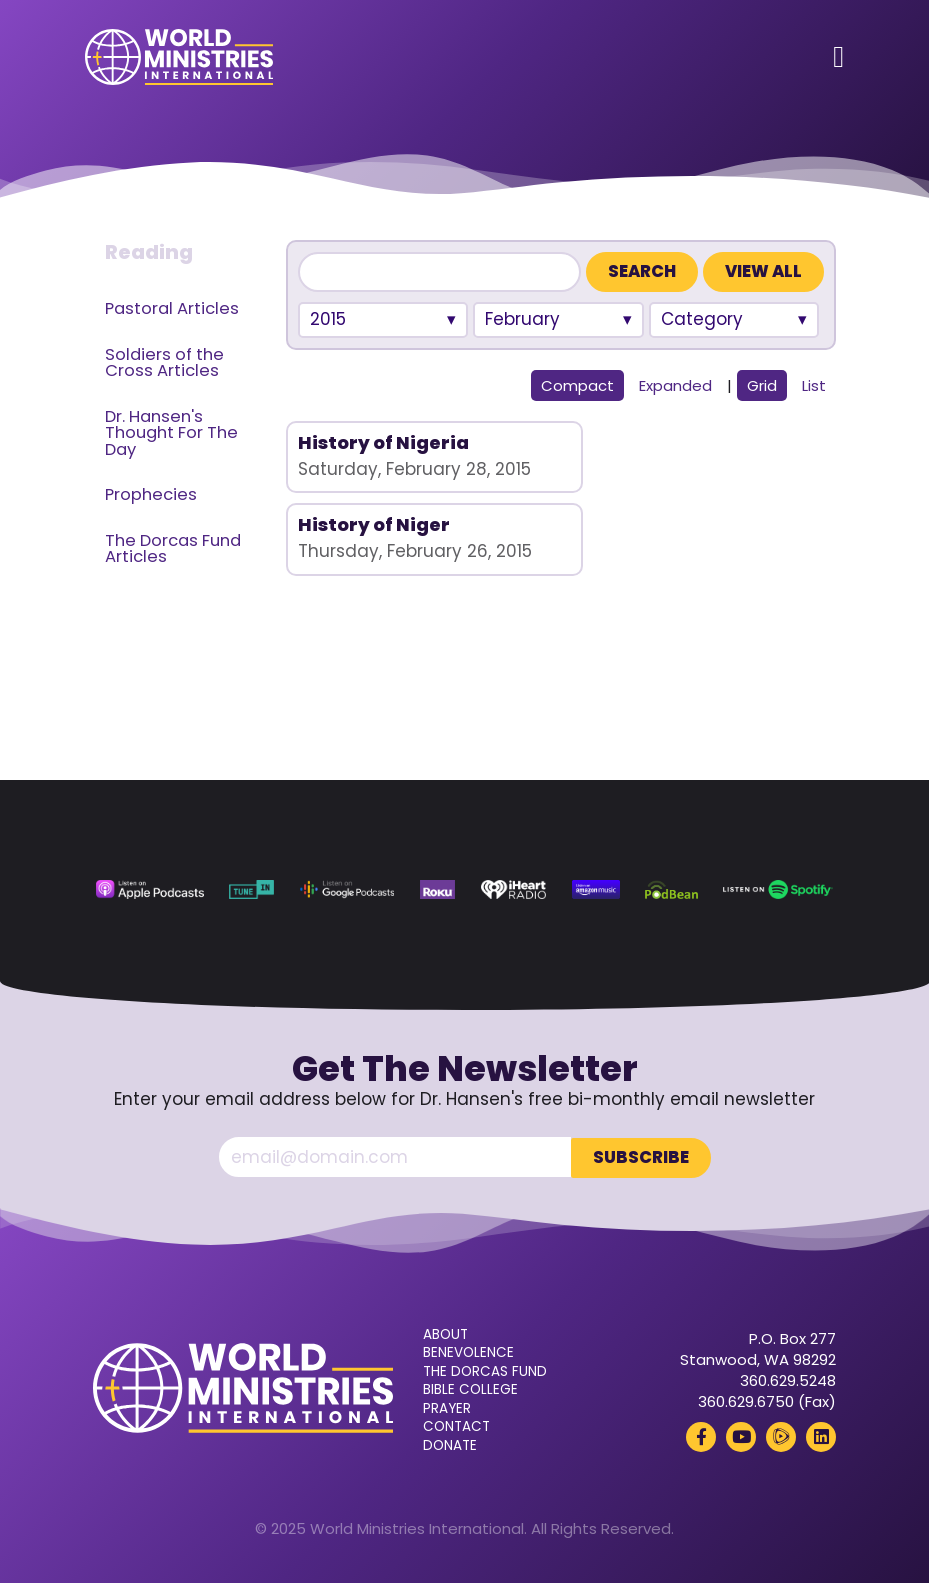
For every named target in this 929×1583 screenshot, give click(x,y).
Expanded (675, 385)
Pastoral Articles (172, 308)
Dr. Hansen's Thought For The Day (171, 433)
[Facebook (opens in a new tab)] (701, 1436)
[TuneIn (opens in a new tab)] (251, 890)
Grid (762, 385)
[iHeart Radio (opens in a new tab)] (514, 890)
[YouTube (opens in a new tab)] (741, 1436)
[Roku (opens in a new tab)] (437, 890)
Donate (450, 1445)
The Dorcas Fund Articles (173, 549)
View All (763, 271)
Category (702, 319)
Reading (149, 252)
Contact (456, 1426)
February (522, 319)
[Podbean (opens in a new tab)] (671, 890)
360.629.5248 (788, 1379)
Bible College (470, 1389)
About (445, 1334)
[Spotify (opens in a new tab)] (778, 890)
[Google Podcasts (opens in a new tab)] (347, 890)
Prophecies (151, 494)
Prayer (447, 1408)
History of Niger (649, 442)
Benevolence (468, 1352)
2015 (328, 319)
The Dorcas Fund (485, 1371)
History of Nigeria (383, 442)
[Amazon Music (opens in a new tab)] (596, 890)
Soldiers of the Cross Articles (164, 363)
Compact (577, 385)
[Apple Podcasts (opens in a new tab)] (150, 890)
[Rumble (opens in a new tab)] (781, 1436)
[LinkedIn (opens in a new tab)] (821, 1436)
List (814, 385)
